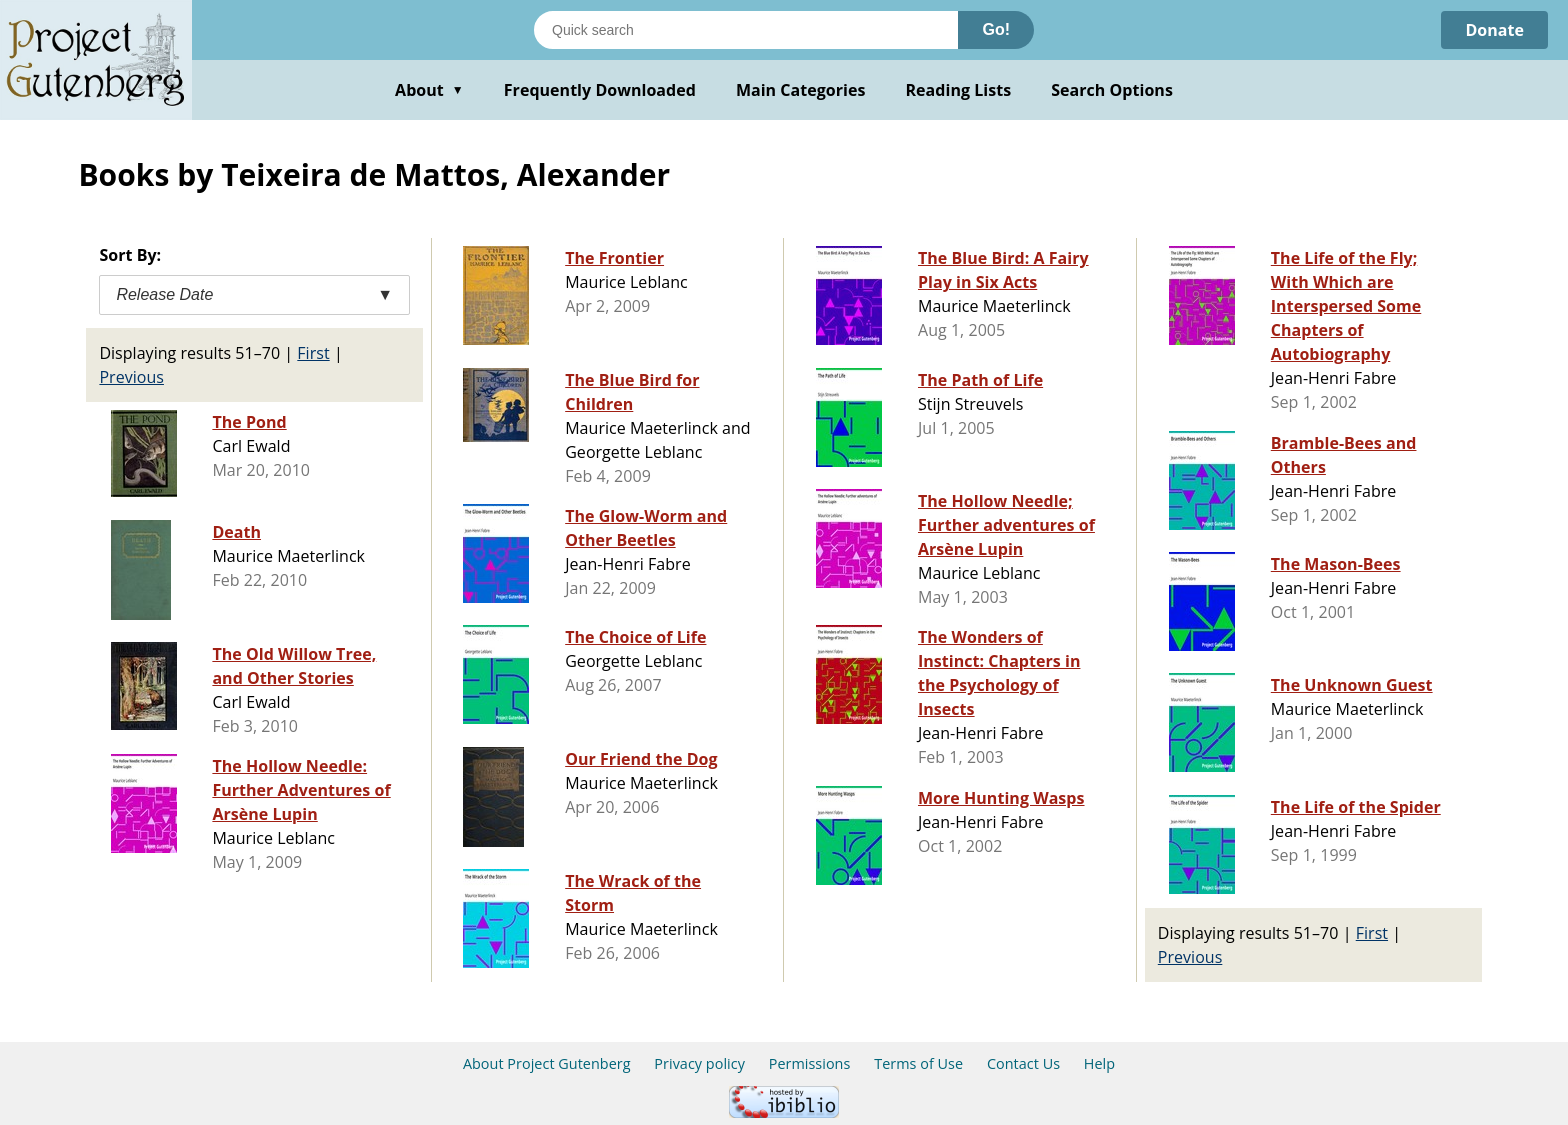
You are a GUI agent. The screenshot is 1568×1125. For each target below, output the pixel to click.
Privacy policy (699, 1063)
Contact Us (1023, 1063)
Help (1099, 1063)
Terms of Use (918, 1063)
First (313, 353)
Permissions (810, 1063)
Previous (131, 377)
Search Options (1112, 90)
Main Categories (801, 90)
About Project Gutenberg (547, 1063)
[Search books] (746, 30)
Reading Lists (959, 90)
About (429, 90)
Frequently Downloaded (600, 90)
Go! (996, 29)
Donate (1494, 30)
